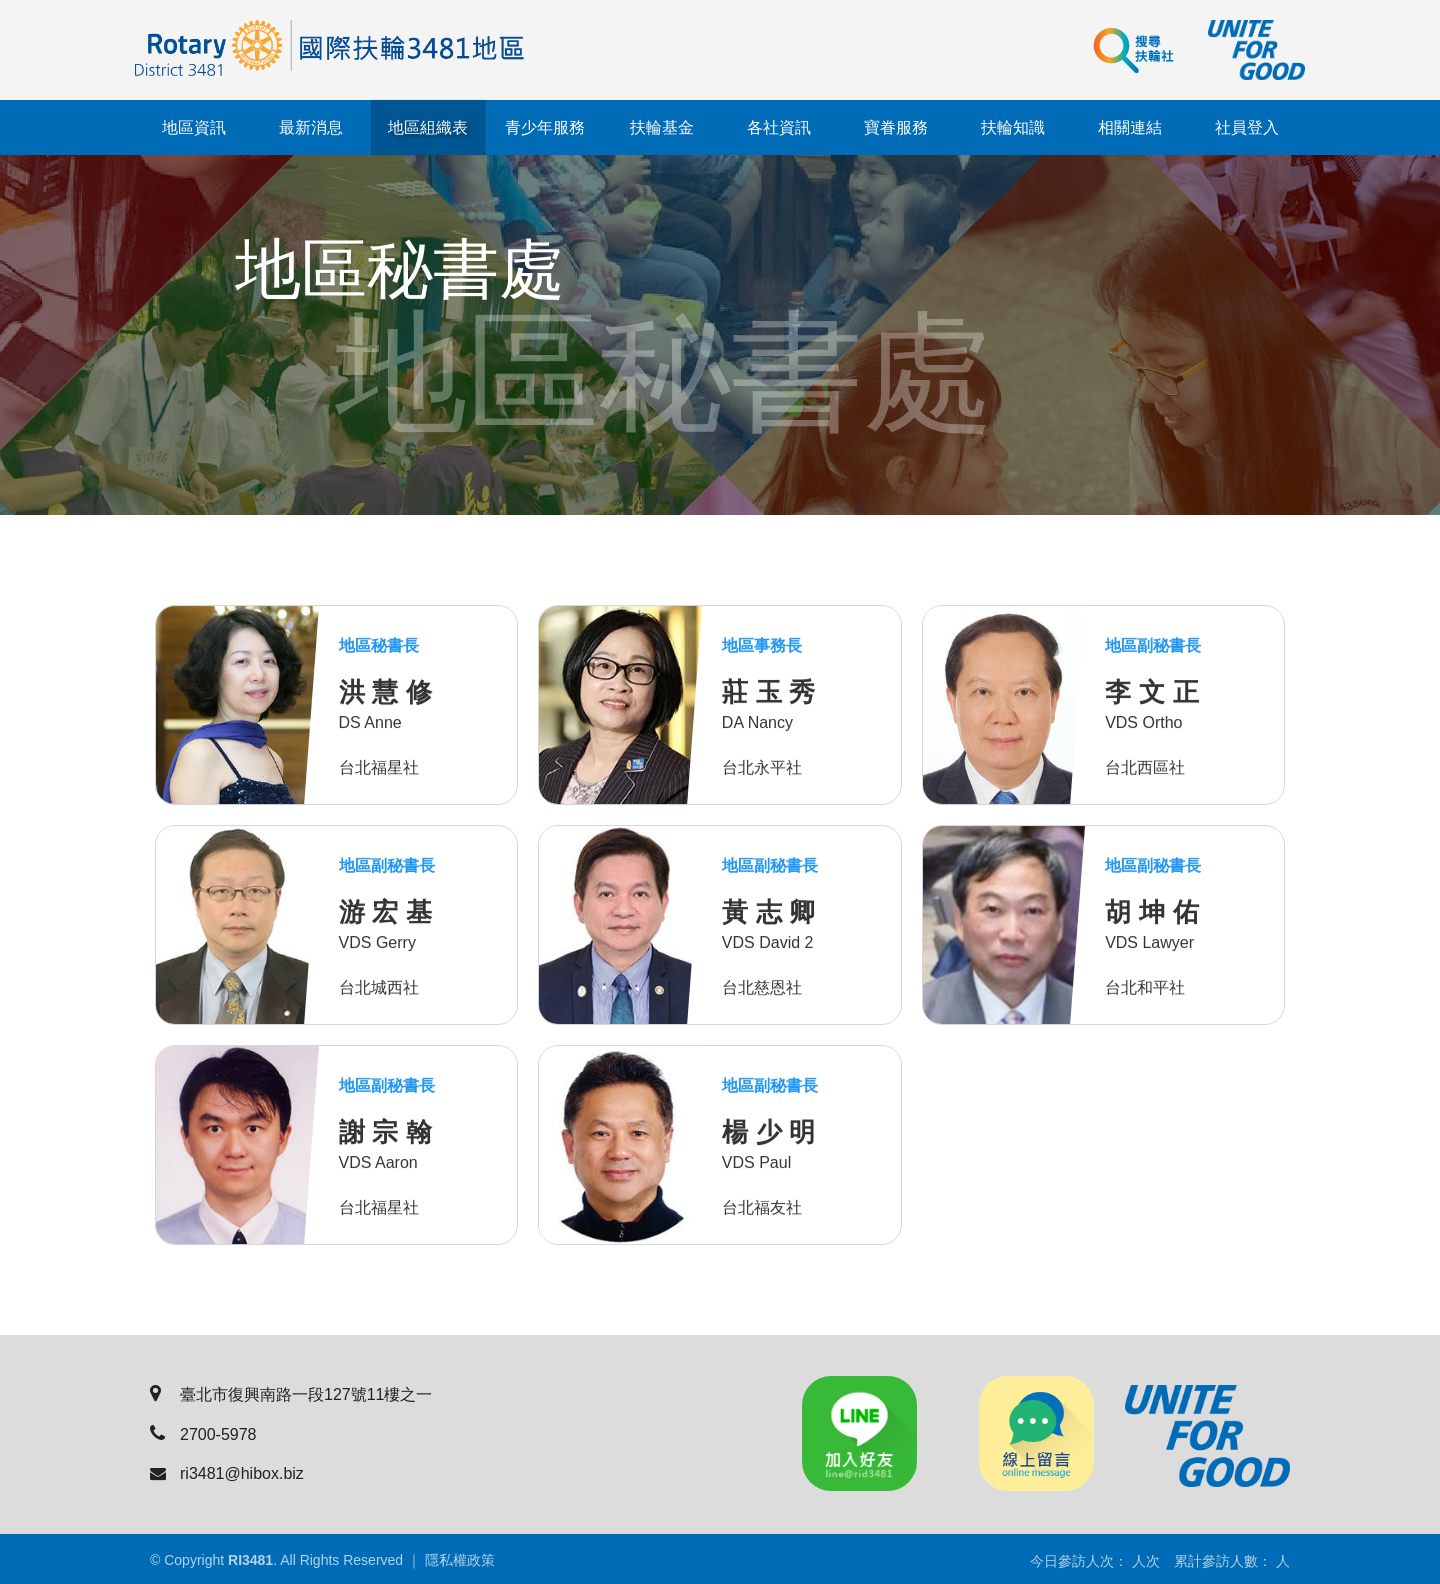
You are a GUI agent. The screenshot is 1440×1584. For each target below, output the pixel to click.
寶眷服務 (896, 127)
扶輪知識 (1013, 127)
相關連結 (1130, 127)
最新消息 (311, 127)
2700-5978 (203, 1434)
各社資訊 (779, 127)
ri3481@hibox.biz (227, 1473)
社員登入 (1247, 127)
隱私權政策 (460, 1560)
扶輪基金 (662, 127)
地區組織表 (428, 127)
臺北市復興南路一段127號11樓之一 (291, 1394)
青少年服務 (545, 127)
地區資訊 (194, 127)
